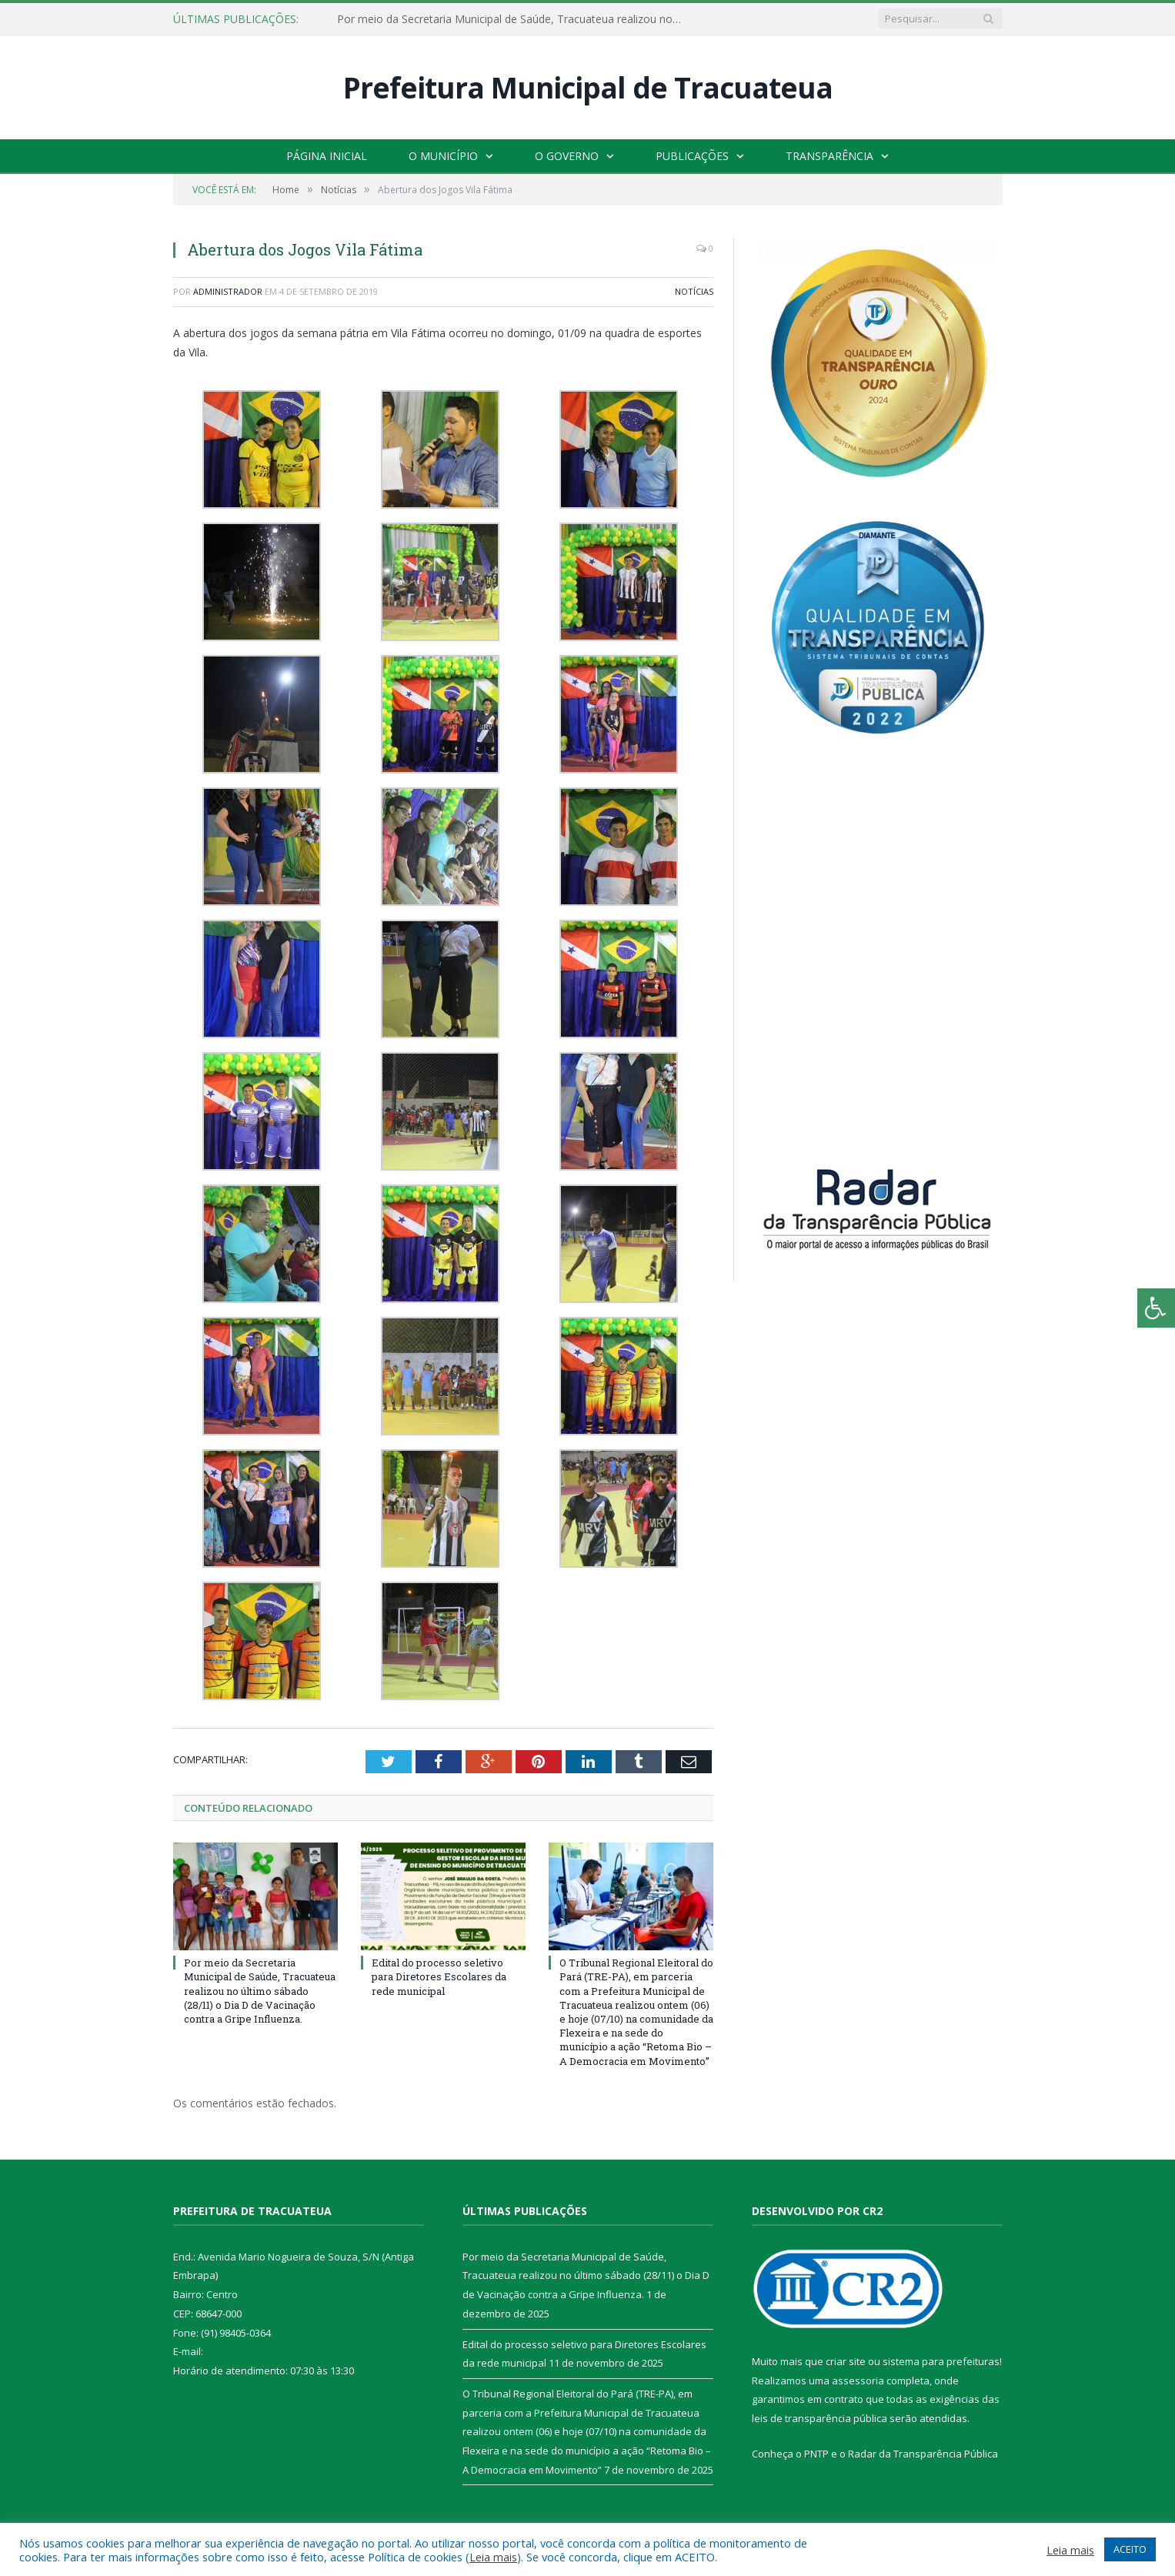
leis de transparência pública (819, 2418)
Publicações (692, 156)
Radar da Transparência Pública (923, 2454)
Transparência (829, 156)
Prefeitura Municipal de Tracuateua (588, 87)
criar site (846, 2361)
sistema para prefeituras (941, 2361)
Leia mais (493, 2556)
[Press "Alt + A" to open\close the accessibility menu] (1156, 1308)
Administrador (227, 291)
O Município (443, 156)
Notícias (694, 291)
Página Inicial (326, 156)
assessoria (858, 2380)
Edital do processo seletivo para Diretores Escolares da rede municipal (439, 1976)
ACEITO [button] (1130, 2549)
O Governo (567, 156)
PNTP (816, 2454)
